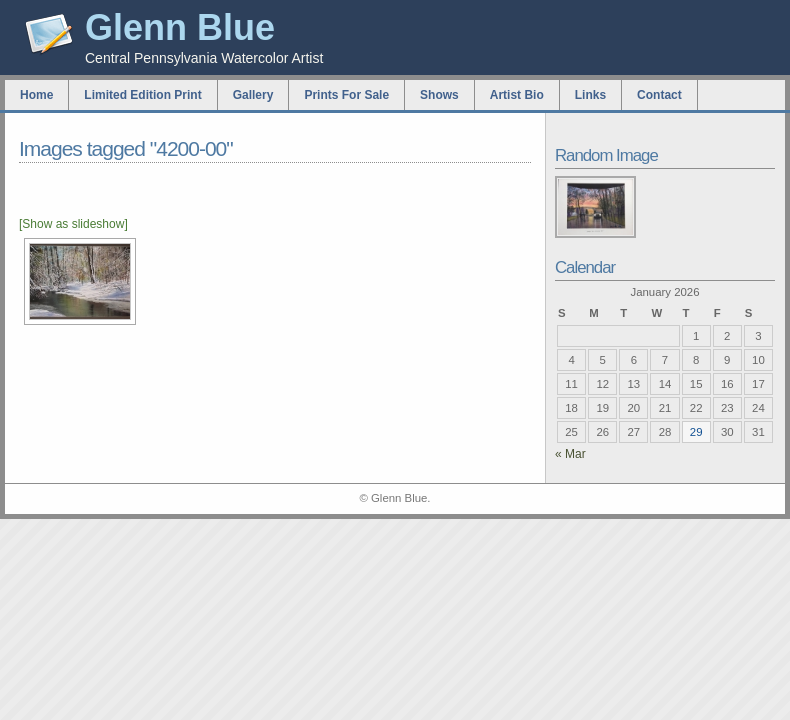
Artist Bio (517, 95)
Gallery (253, 95)
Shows (439, 95)
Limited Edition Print (142, 95)
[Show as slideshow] (73, 224)
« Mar (570, 454)
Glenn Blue (180, 27)
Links (590, 95)
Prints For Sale (346, 95)
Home (36, 95)
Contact (659, 95)
